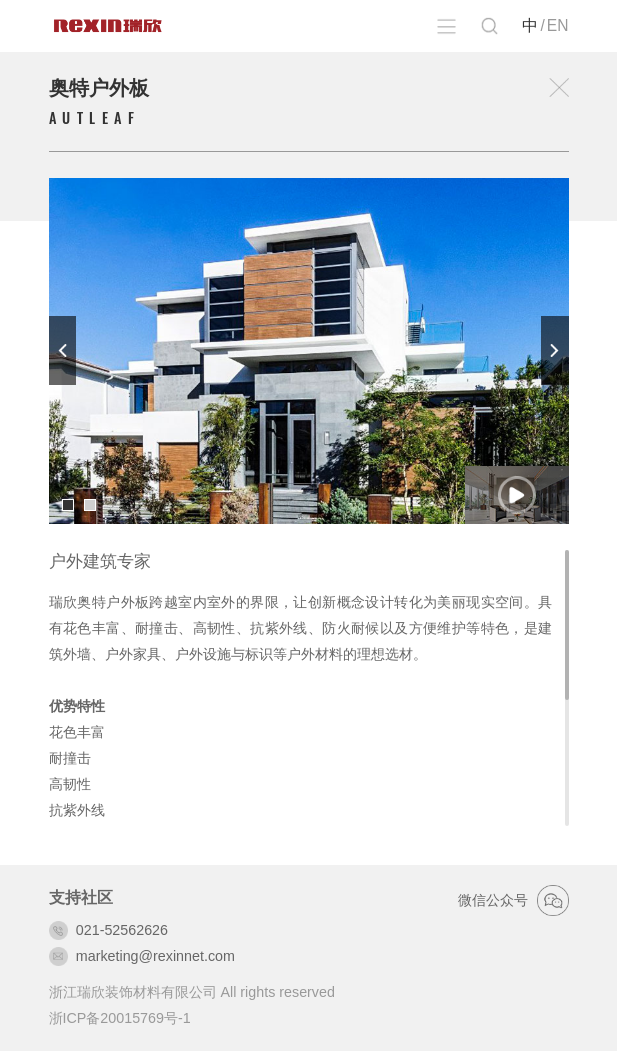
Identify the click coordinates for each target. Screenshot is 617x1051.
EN (558, 25)
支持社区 (81, 897)
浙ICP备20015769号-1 (120, 1018)
